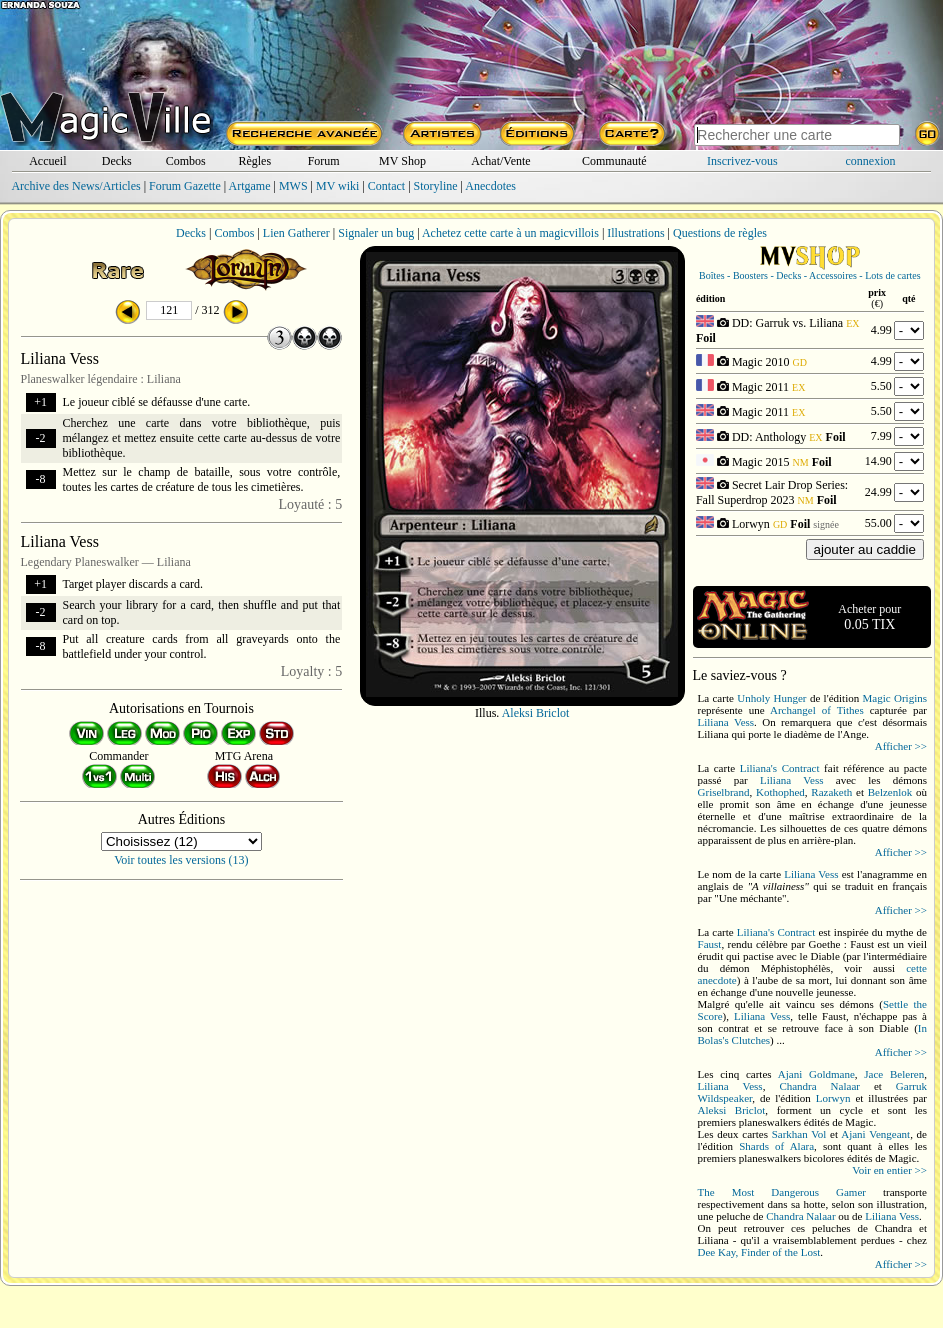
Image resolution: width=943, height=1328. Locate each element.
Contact (386, 186)
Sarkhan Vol (799, 1134)
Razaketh (831, 792)
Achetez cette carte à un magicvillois (510, 233)
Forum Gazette (185, 186)
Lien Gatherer (296, 233)
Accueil (47, 161)
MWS (293, 186)
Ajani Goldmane (816, 1074)
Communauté (614, 161)
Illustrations (635, 233)
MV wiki (337, 186)
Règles (254, 161)
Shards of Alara (776, 1146)
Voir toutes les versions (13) (181, 860)
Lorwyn (833, 1098)
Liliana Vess (726, 722)
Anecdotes (490, 186)
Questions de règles (720, 233)
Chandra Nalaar (819, 1086)
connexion (871, 161)
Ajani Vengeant (875, 1134)
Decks (117, 161)
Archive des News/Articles (75, 186)
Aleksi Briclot (536, 713)
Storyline (436, 186)
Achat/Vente (500, 161)
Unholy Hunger (771, 698)
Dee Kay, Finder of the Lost (759, 1252)
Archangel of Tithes (817, 710)
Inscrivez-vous (742, 161)
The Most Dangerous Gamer (782, 1192)
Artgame (250, 186)
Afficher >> (901, 746)
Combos (186, 161)
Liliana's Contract (780, 768)
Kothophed (780, 792)
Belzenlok (890, 792)
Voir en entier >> (889, 1170)
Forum (324, 161)
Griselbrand (724, 792)
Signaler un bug (376, 233)
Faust (710, 944)
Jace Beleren (894, 1074)
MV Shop (402, 161)
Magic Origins (895, 698)
